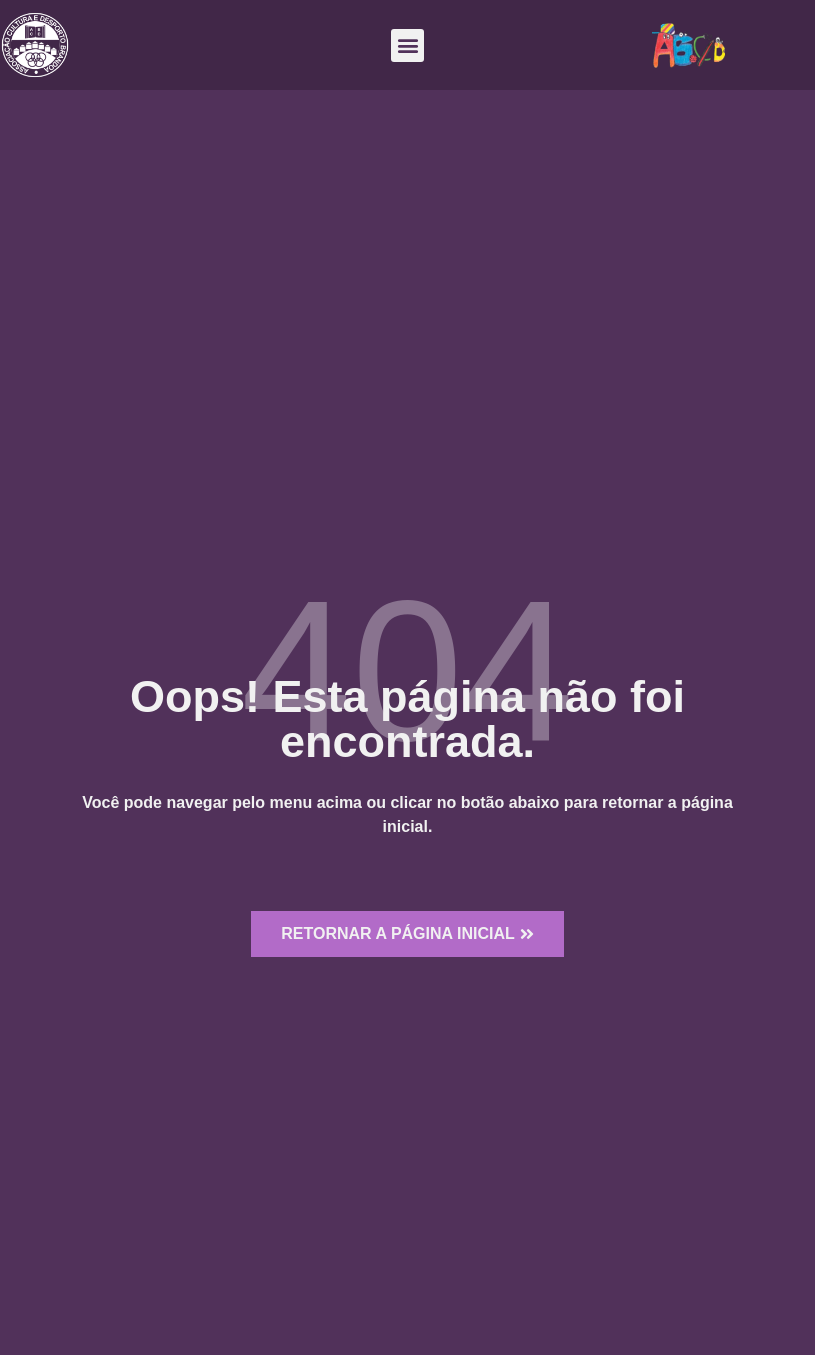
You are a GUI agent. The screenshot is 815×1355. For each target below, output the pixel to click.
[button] (407, 45)
